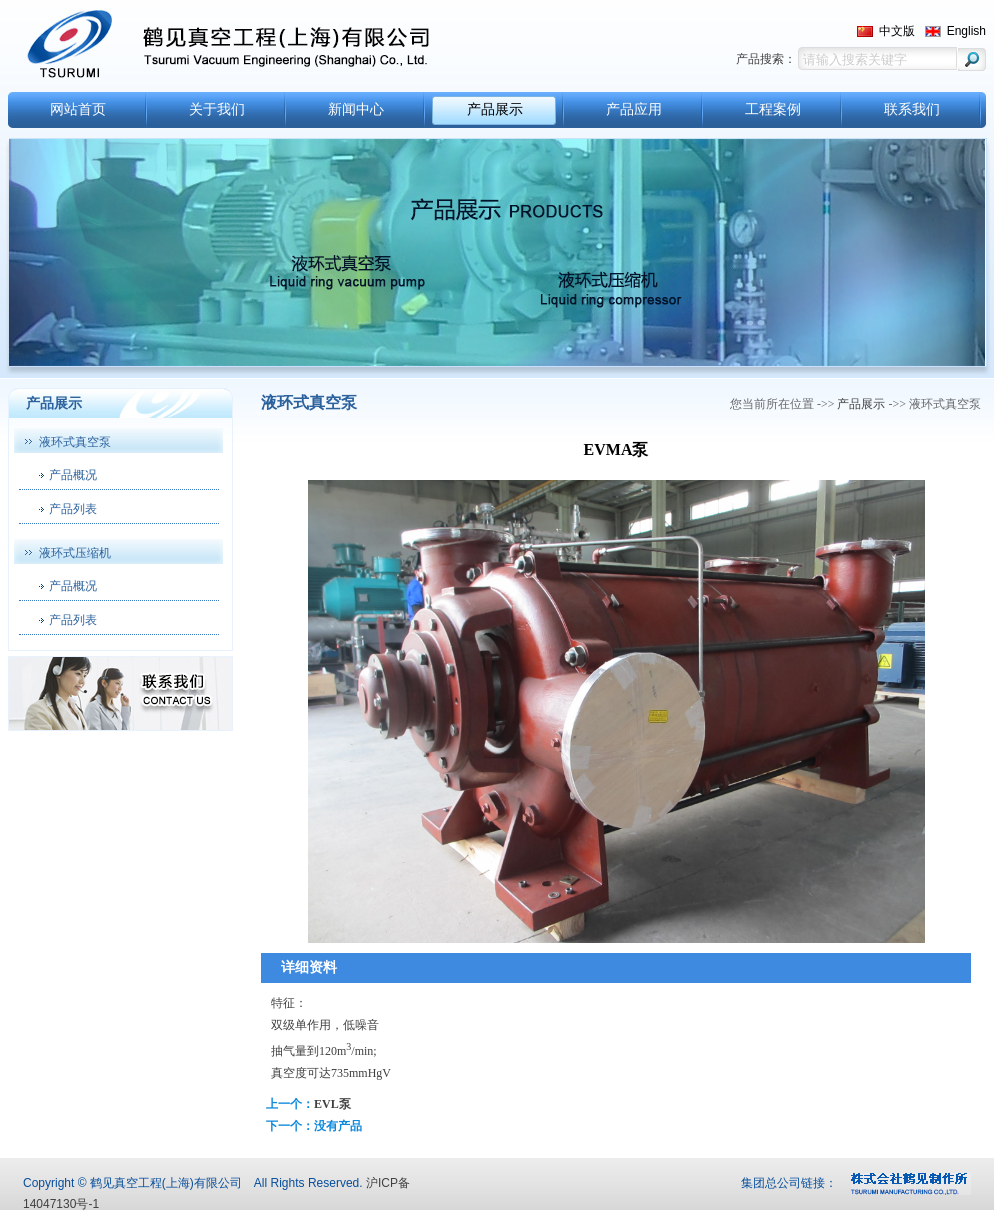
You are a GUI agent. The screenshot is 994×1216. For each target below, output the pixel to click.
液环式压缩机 (75, 553)
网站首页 (78, 109)
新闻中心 (356, 109)
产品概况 (73, 475)
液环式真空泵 (75, 442)
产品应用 (634, 109)
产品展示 (495, 109)
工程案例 (773, 109)
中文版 (897, 31)
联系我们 (912, 109)
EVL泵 (332, 1104)
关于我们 (217, 109)
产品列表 (73, 509)
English (966, 31)
